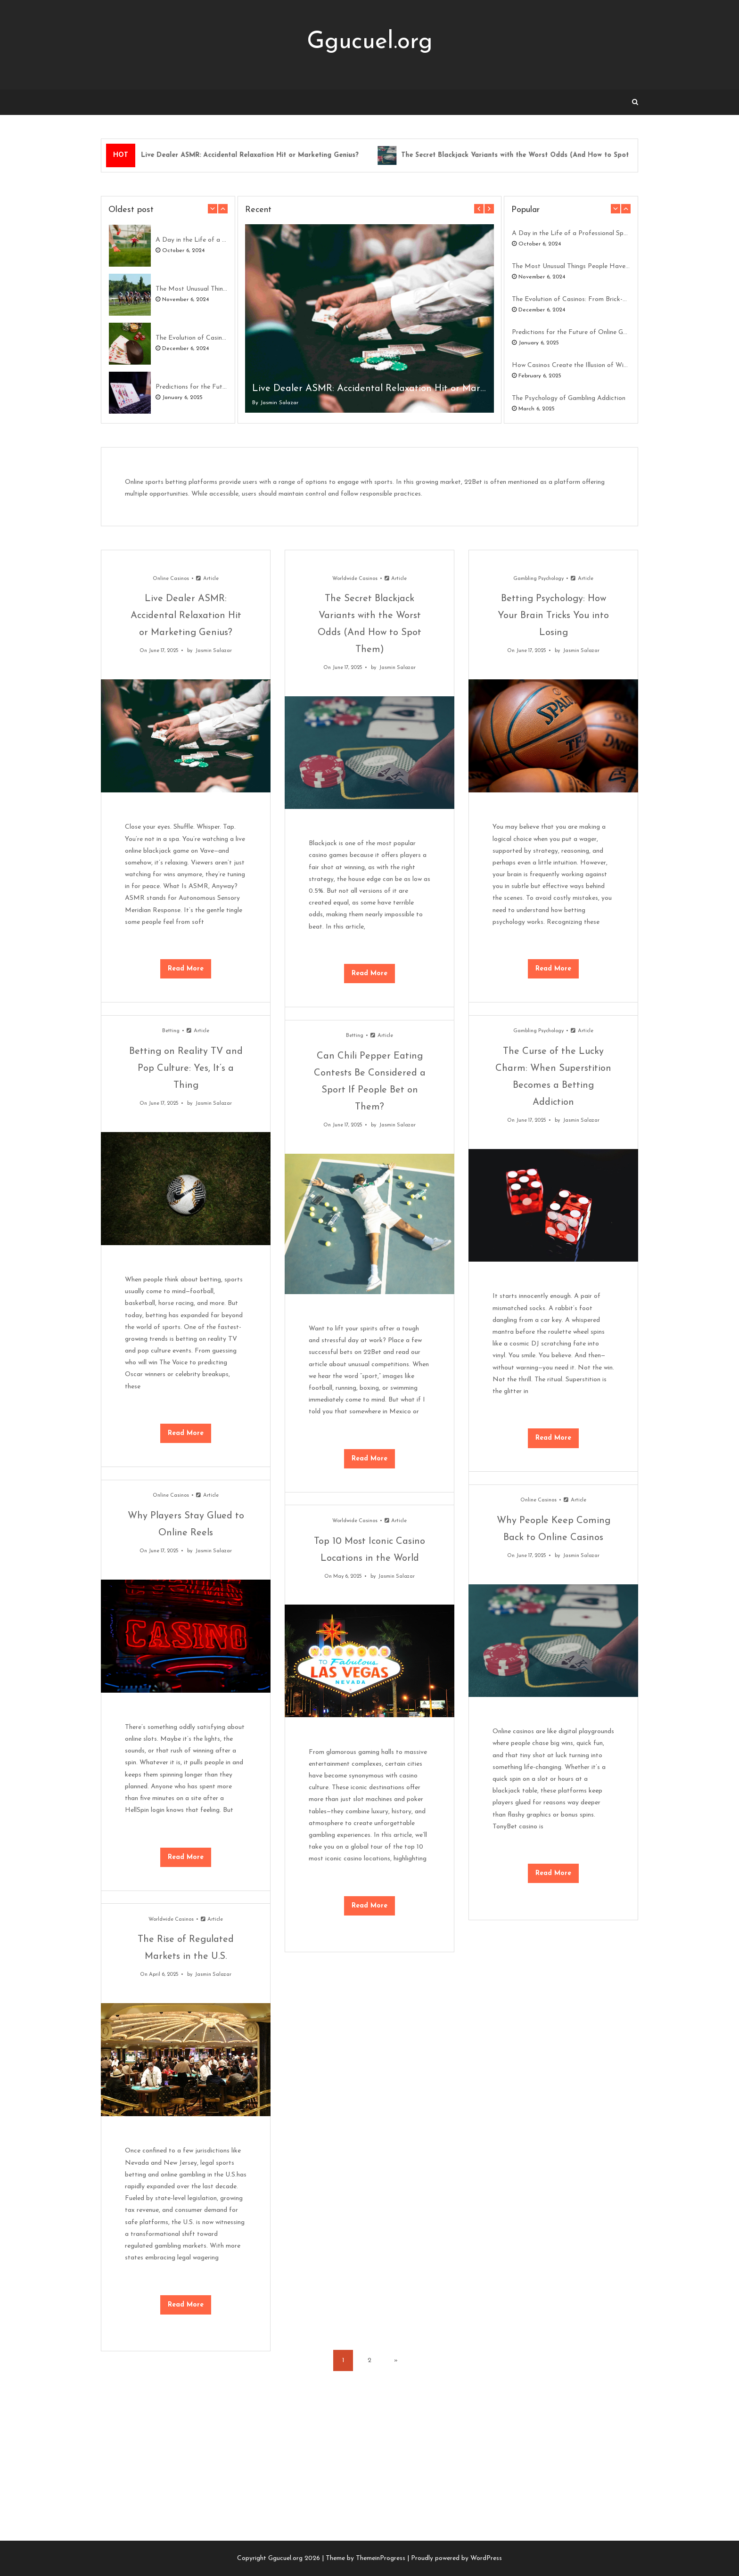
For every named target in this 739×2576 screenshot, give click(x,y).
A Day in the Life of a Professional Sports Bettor (191, 240)
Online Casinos (171, 578)
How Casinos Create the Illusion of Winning (571, 365)
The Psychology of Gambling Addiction (568, 398)
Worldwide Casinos (355, 578)
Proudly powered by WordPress (456, 2558)
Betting (171, 1031)
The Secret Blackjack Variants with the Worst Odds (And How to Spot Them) (526, 155)
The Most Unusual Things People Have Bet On (191, 289)
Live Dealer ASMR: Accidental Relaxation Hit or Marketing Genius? (249, 155)
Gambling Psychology (538, 578)
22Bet (473, 482)
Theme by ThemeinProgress (365, 2558)
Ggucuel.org (370, 42)
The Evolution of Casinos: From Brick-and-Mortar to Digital (191, 338)
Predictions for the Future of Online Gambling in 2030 (191, 387)
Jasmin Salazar (279, 403)
